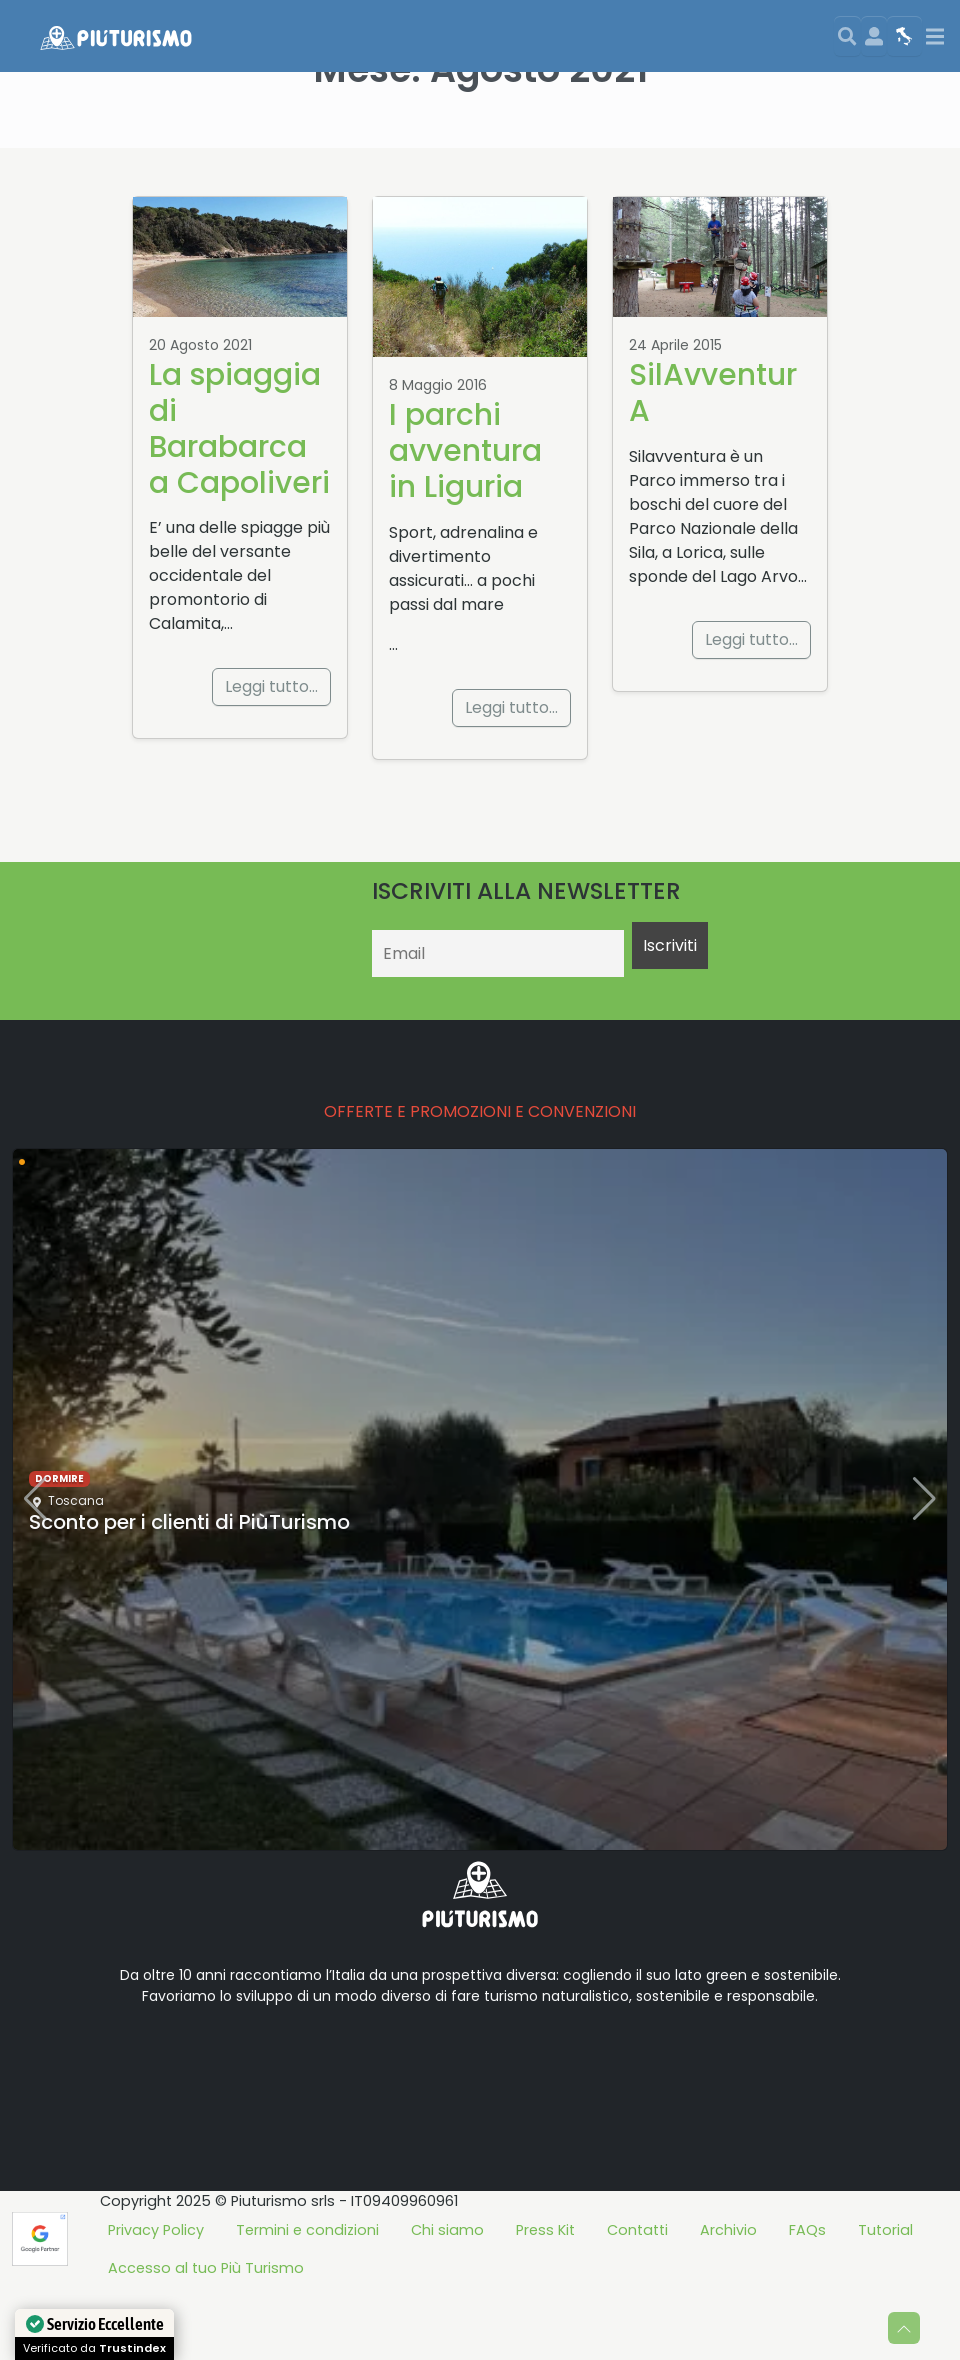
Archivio (728, 2303)
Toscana (76, 1573)
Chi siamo (447, 2303)
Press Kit (545, 2303)
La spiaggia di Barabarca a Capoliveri (239, 501)
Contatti (637, 2303)
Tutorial (885, 2303)
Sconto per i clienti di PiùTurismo (189, 1595)
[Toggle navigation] (935, 37)
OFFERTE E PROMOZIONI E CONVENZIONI (480, 1184)
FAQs (807, 2303)
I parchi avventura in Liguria (465, 523)
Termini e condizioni (307, 2303)
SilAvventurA (713, 465)
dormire (59, 1551)
